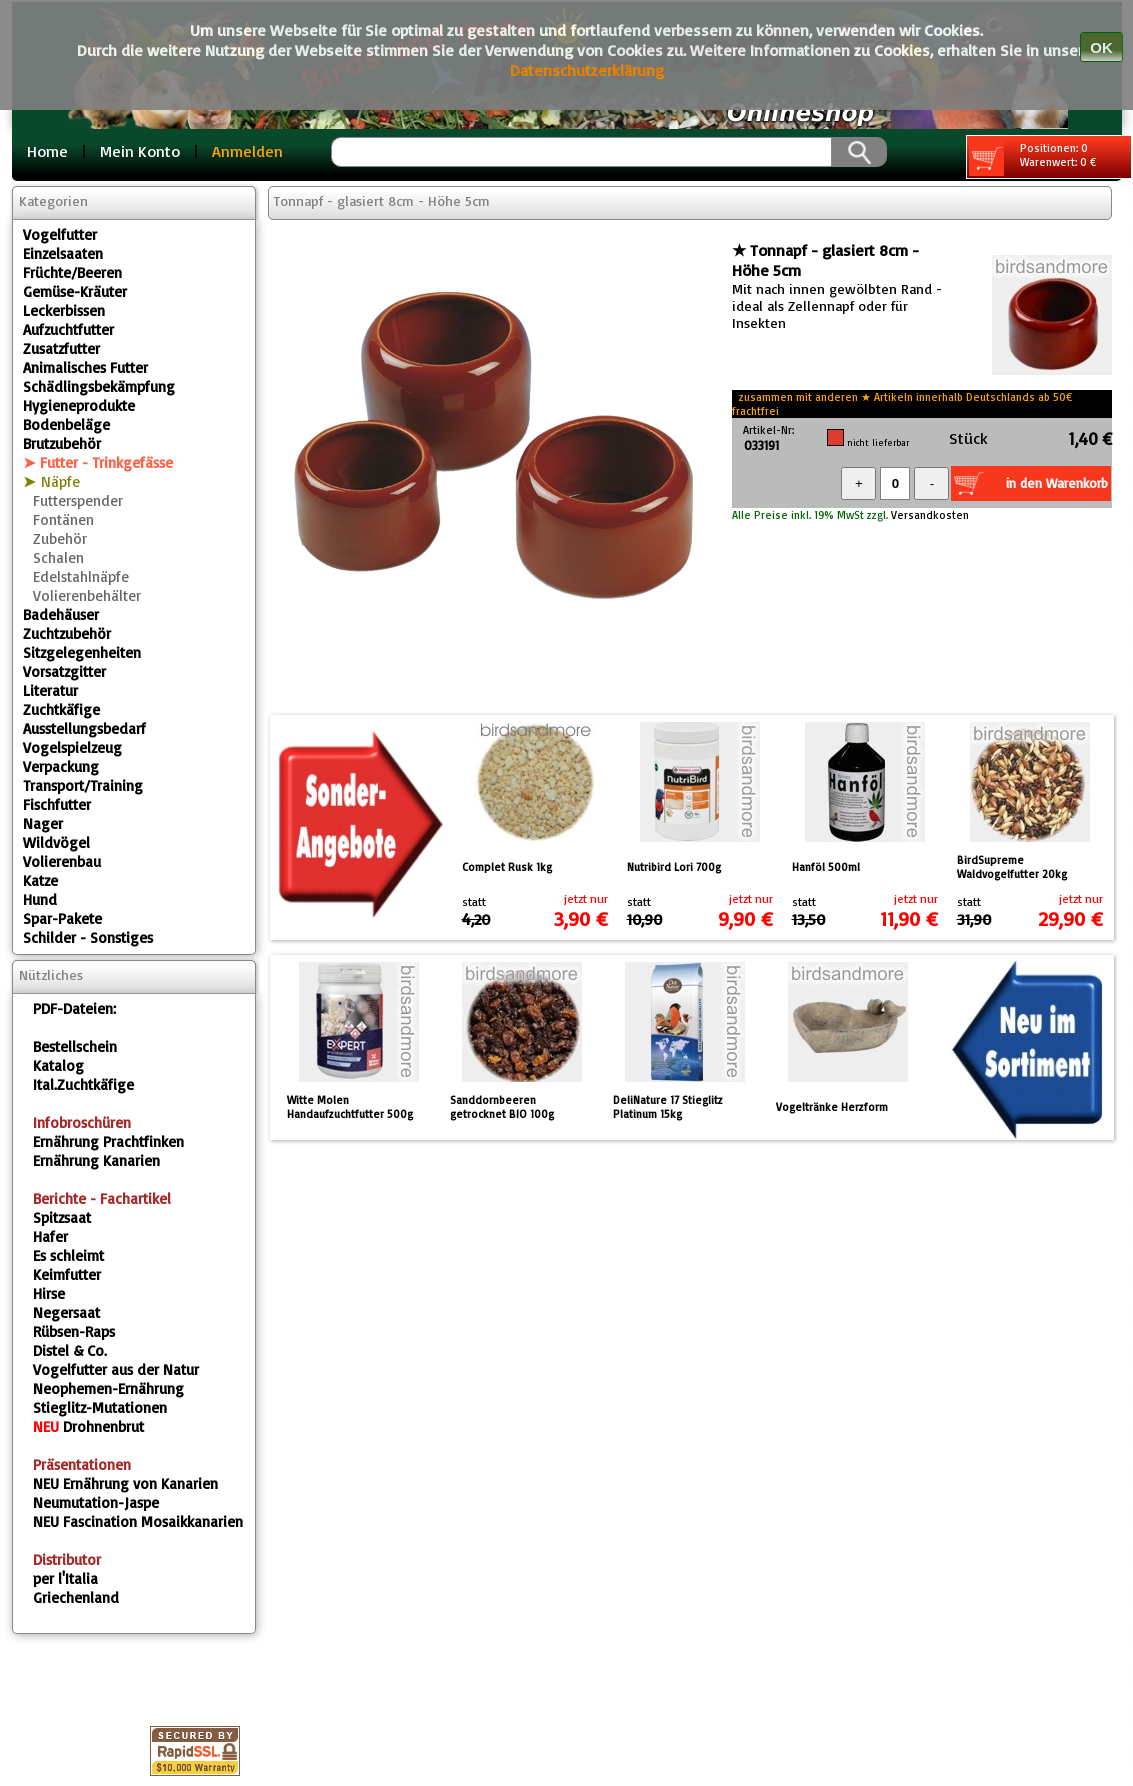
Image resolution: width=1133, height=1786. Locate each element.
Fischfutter (57, 804)
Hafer (50, 1236)
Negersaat (66, 1312)
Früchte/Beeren (72, 272)
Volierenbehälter (87, 595)
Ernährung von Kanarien (125, 1483)
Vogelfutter (60, 234)
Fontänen (63, 519)
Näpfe (60, 481)
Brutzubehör (62, 443)
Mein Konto (140, 151)
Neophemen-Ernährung (108, 1388)
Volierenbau (62, 861)
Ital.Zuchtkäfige (83, 1084)
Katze (40, 880)
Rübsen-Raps (74, 1331)
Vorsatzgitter (64, 671)
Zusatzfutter (61, 348)
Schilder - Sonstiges (88, 937)
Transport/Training (83, 785)
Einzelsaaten (63, 253)
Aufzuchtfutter (68, 329)
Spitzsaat (62, 1217)
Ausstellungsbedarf (84, 728)
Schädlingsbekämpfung (99, 386)
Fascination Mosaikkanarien (138, 1521)
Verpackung (61, 766)
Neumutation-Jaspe (96, 1502)
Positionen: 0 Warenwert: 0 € (1032, 158)
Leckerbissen (64, 310)
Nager (43, 823)
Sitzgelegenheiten (82, 652)
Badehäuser (61, 614)
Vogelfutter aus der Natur (116, 1369)
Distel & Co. (70, 1350)
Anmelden (247, 151)
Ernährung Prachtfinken (108, 1141)
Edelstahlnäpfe (81, 576)
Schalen (58, 557)
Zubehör (60, 538)
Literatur (50, 690)
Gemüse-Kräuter (75, 291)
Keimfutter (67, 1274)
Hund (40, 899)
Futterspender (78, 500)
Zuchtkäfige (61, 709)
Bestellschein (75, 1046)
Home (47, 151)
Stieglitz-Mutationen (100, 1407)
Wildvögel (56, 842)
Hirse (49, 1293)
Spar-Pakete (62, 918)
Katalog (58, 1065)
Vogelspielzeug (72, 747)
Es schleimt (68, 1255)
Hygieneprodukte (79, 405)
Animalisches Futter (85, 367)
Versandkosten (928, 515)
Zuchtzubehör (67, 633)
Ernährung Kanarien (96, 1160)
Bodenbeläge (66, 424)
